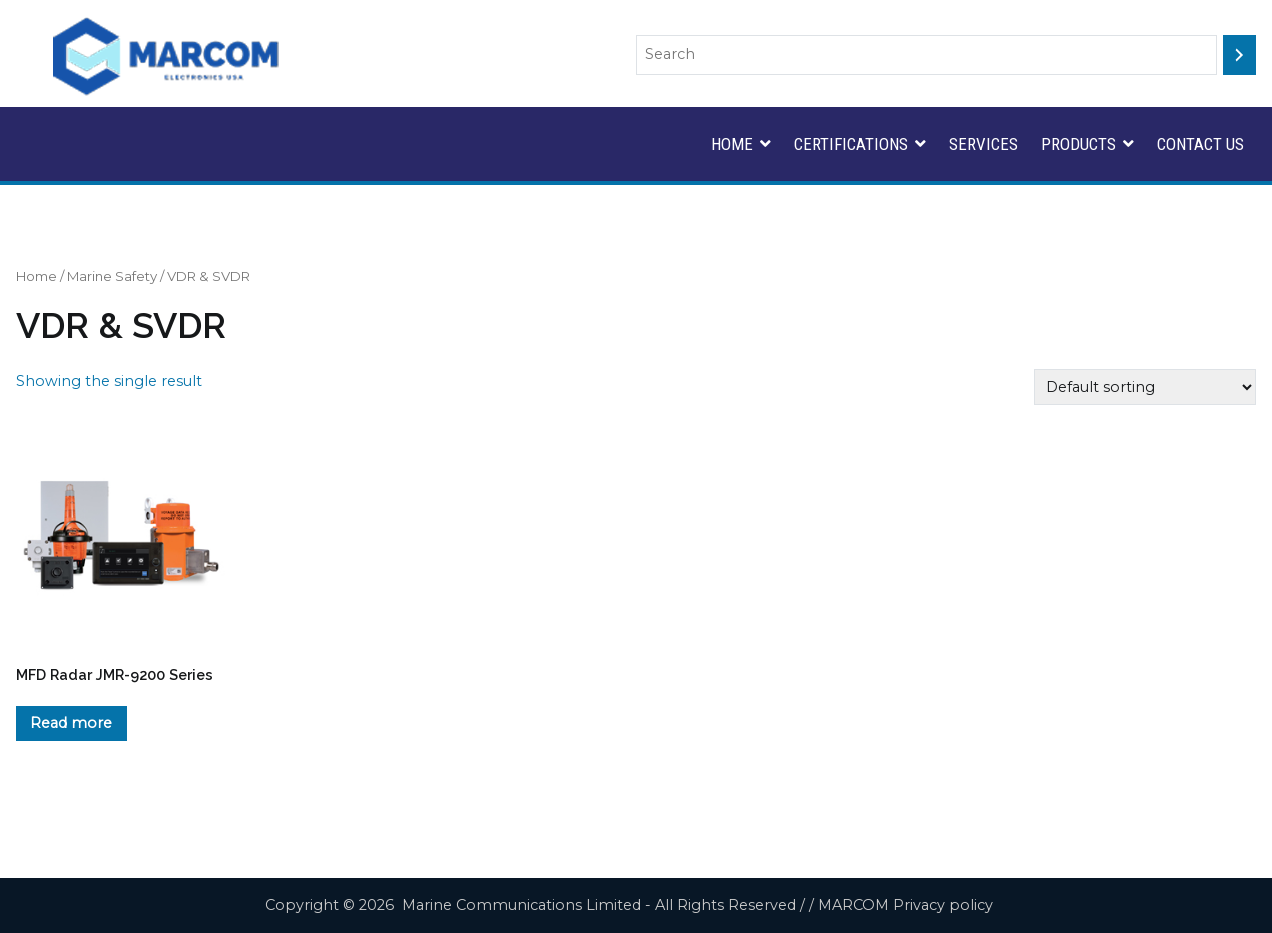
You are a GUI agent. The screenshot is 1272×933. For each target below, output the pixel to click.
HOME (732, 144)
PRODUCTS (1078, 144)
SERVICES (983, 144)
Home (36, 276)
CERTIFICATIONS (851, 144)
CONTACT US (1200, 144)
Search (1231, 14)
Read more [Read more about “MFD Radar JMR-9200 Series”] (71, 723)
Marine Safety (112, 276)
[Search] (1239, 55)
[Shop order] (1145, 387)
